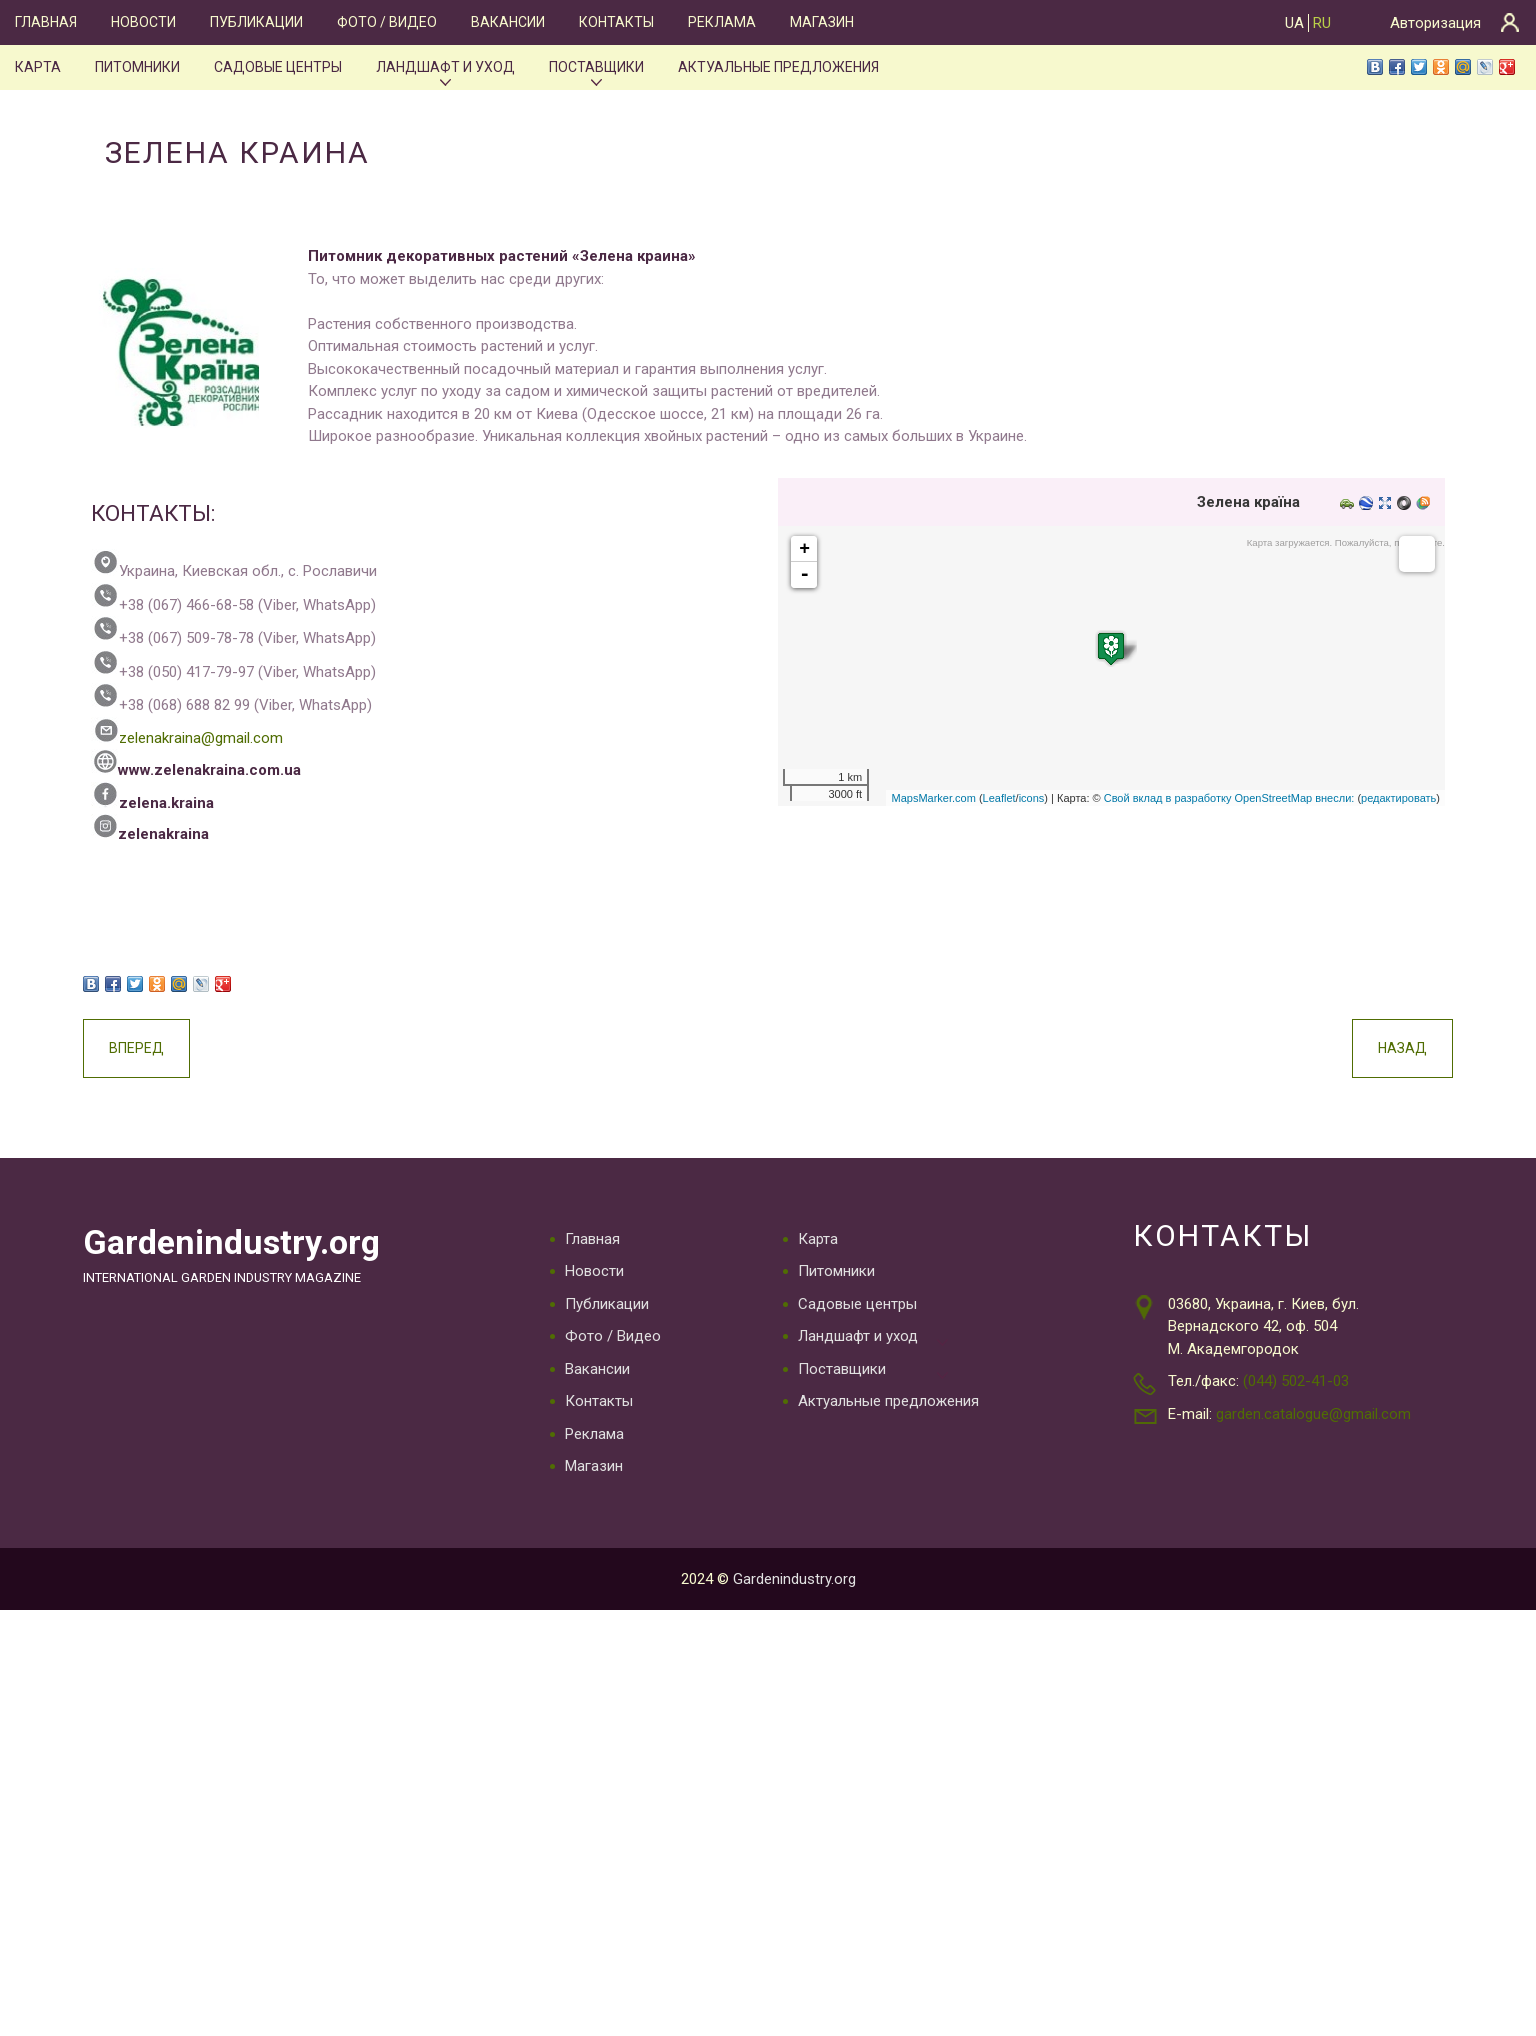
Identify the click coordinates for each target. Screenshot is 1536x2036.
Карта (38, 67)
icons (1032, 798)
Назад (1402, 1048)
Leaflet (999, 798)
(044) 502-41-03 (1296, 1381)
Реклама (722, 22)
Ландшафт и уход (445, 67)
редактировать (1398, 798)
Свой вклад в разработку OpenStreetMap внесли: (1229, 798)
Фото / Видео (387, 22)
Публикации (256, 22)
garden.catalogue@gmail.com (1313, 1414)
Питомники (137, 67)
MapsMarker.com (933, 798)
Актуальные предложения (778, 67)
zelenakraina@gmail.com (187, 738)
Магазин (822, 22)
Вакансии (508, 22)
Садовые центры (278, 67)
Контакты (616, 22)
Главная (46, 22)
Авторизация (1435, 23)
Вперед (136, 1048)
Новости (143, 22)
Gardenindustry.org (231, 1242)
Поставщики (596, 67)
